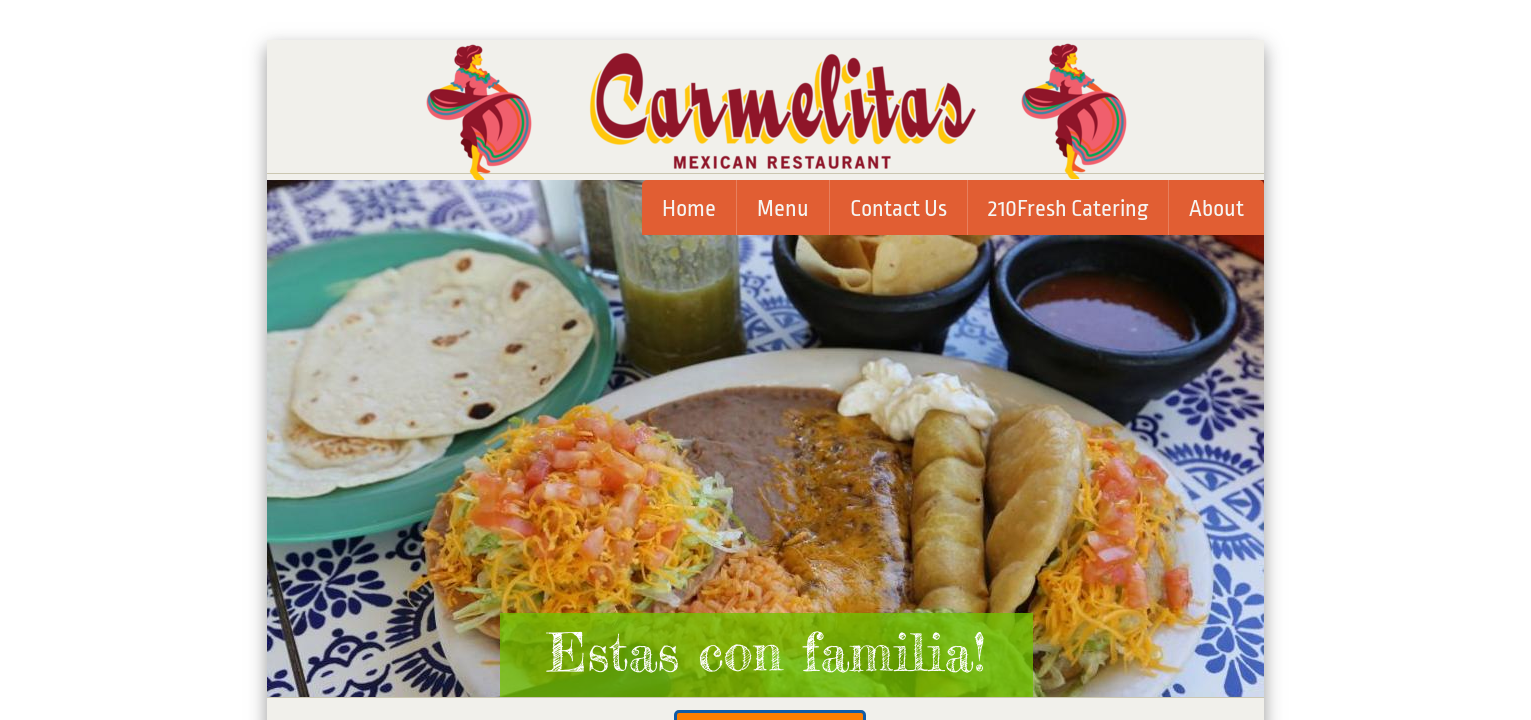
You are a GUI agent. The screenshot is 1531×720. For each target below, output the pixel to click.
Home (689, 209)
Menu (783, 209)
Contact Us (898, 209)
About (1216, 209)
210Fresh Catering (1068, 209)
